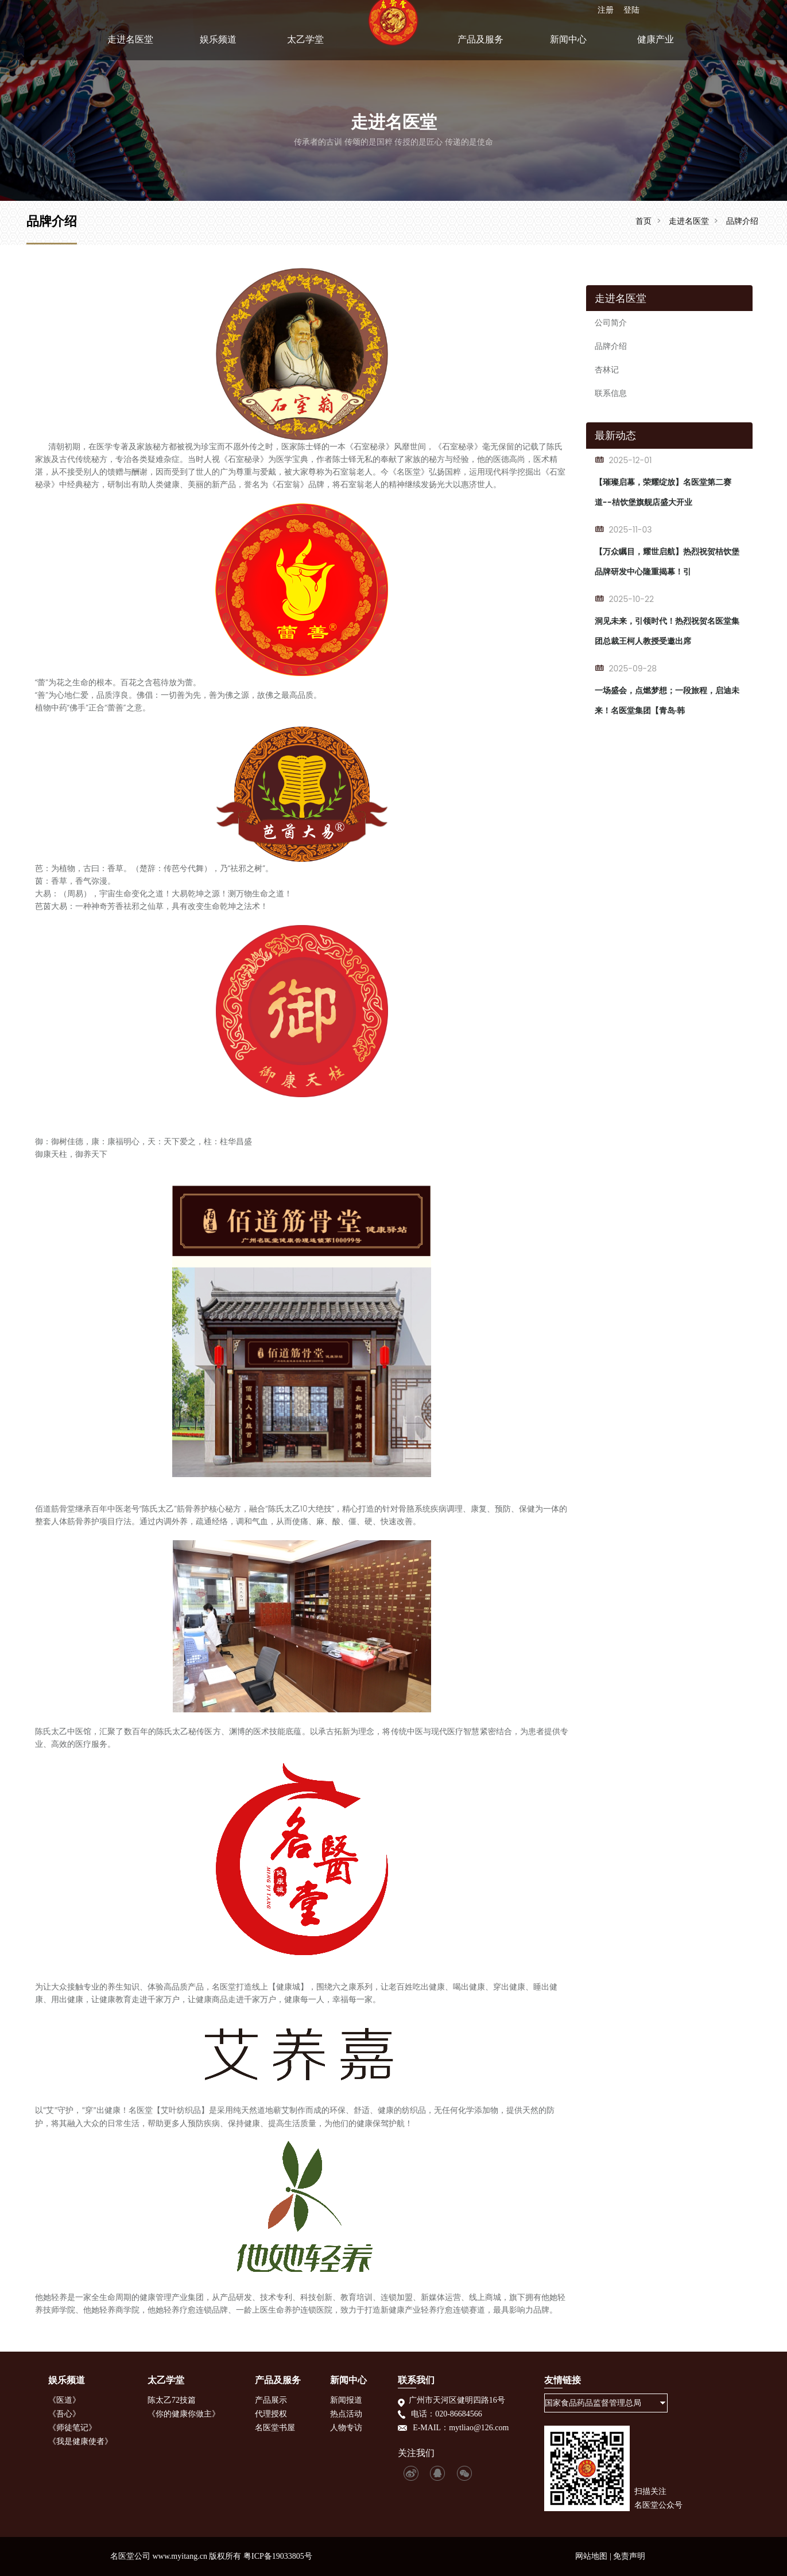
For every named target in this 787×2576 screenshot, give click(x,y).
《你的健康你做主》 (184, 2414)
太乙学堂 (305, 48)
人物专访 (346, 2427)
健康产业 (655, 48)
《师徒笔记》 (72, 2427)
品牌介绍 (742, 221)
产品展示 (271, 2400)
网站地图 (591, 2556)
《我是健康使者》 (80, 2441)
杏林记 (607, 369)
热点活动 (346, 2414)
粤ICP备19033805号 (277, 2556)
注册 (605, 8)
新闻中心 (568, 48)
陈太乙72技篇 (172, 2400)
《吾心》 (64, 2414)
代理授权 (271, 2414)
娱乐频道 (218, 48)
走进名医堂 (130, 48)
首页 (643, 221)
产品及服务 (480, 48)
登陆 (631, 8)
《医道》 (64, 2400)
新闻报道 (346, 2400)
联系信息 (611, 393)
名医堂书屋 (275, 2427)
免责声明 (629, 2556)
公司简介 (611, 322)
